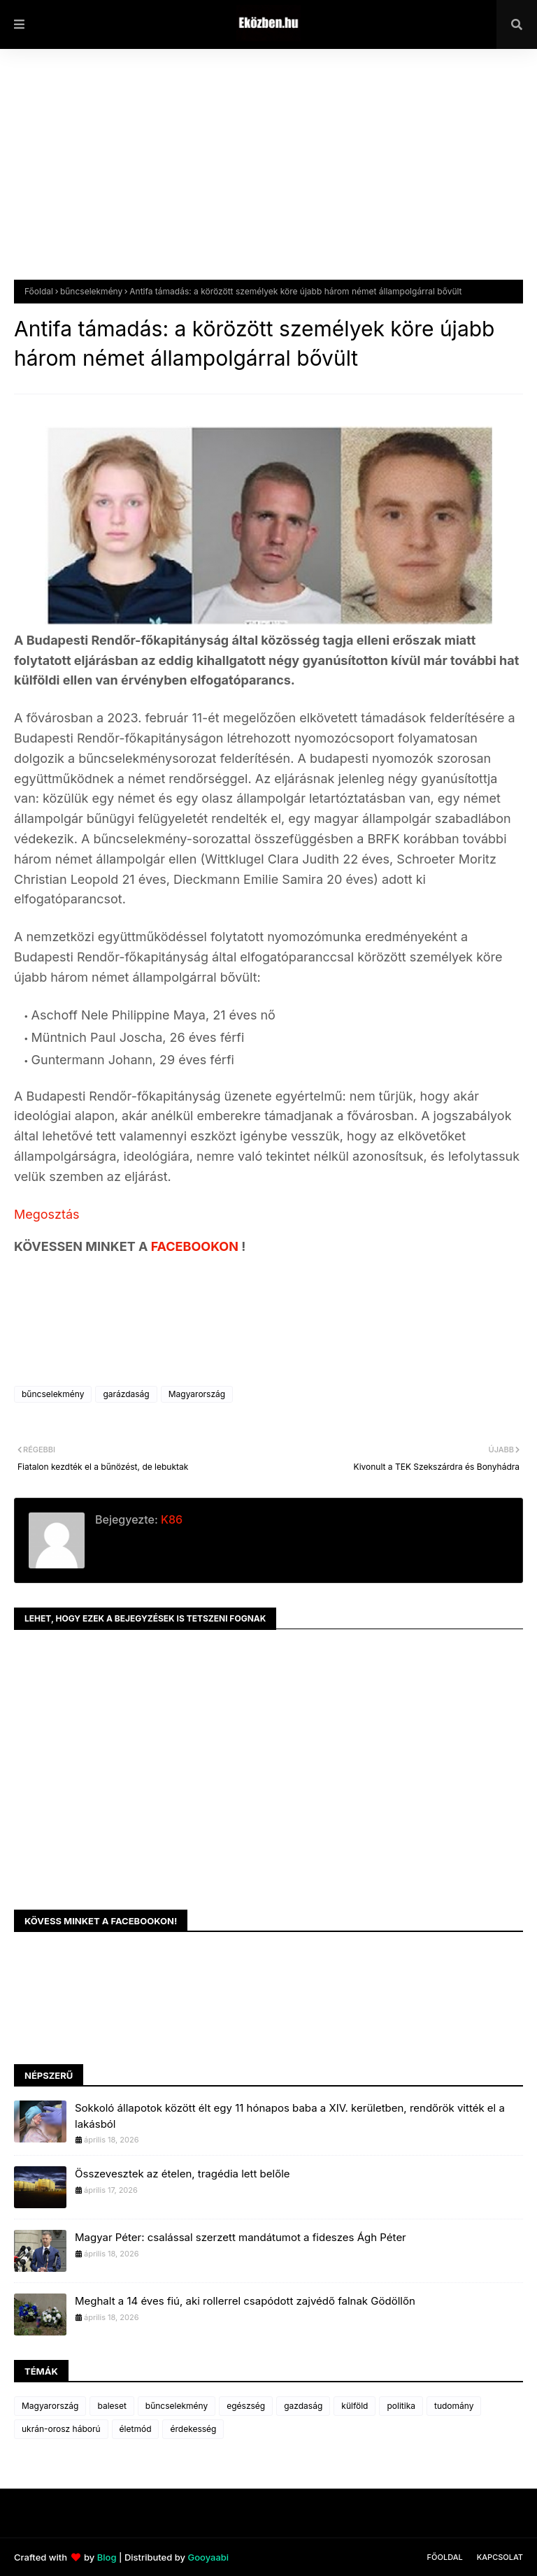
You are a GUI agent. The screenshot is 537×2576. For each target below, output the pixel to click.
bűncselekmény (91, 291)
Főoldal (38, 291)
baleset (111, 2405)
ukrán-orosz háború (61, 2429)
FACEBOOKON (196, 1246)
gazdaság (303, 2405)
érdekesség (193, 2429)
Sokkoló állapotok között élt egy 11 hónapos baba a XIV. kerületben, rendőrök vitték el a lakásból (290, 2116)
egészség (246, 2405)
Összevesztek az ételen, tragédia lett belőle (182, 2173)
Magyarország (197, 1394)
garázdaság (126, 1394)
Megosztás (47, 1214)
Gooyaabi (208, 2557)
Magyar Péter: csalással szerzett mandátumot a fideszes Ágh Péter (240, 2237)
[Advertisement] (268, 175)
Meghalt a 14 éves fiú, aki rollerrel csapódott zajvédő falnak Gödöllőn (245, 2300)
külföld (354, 2405)
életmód (136, 2429)
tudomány (453, 2405)
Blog (107, 2557)
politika (401, 2405)
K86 (170, 1519)
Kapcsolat (500, 2557)
